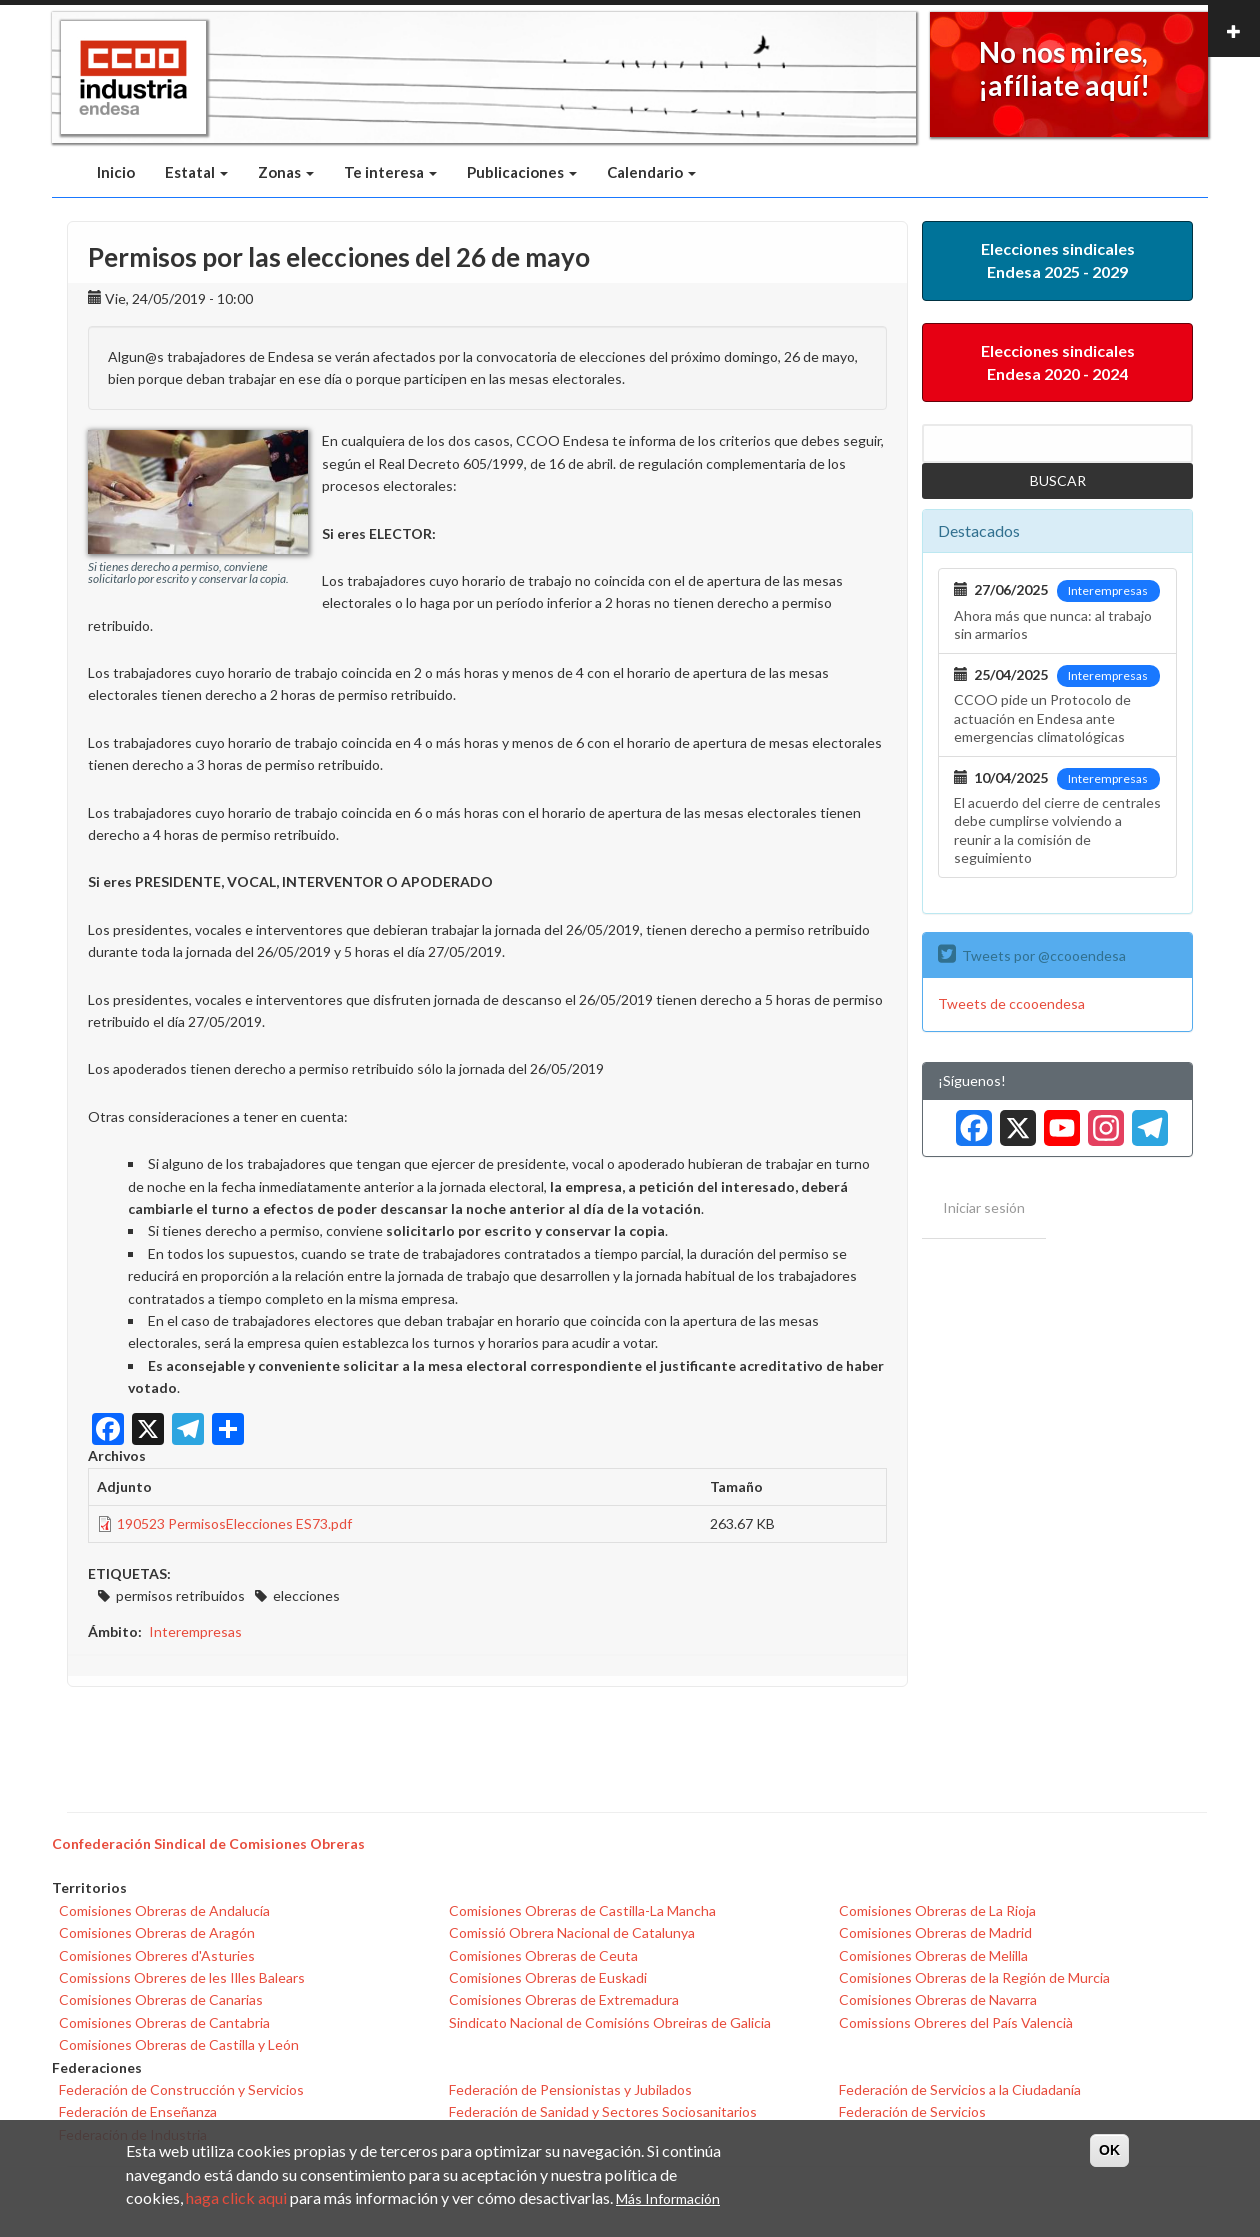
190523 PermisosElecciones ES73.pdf (234, 1523)
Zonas (286, 172)
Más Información (668, 2198)
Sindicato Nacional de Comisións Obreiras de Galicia (610, 2022)
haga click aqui (236, 2197)
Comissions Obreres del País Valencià (956, 2022)
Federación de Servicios (912, 2111)
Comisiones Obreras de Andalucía (164, 1910)
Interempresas (195, 1631)
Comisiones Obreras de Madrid (935, 1932)
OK (1109, 2150)
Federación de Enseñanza (138, 2111)
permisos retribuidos (180, 1595)
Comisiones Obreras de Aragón (157, 1932)
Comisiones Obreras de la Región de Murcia (974, 1977)
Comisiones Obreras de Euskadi (548, 1977)
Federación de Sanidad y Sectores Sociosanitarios (603, 2111)
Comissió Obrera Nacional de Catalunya (572, 1932)
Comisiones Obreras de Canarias (161, 1999)
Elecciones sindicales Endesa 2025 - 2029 (1058, 260)
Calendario (651, 172)
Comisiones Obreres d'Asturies (157, 1955)
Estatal (196, 172)
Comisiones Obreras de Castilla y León (179, 2044)
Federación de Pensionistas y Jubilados (570, 2089)
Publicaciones (522, 172)
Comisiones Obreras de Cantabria (164, 2022)
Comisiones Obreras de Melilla (933, 1955)
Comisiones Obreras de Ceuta (543, 1955)
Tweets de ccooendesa (1011, 1003)
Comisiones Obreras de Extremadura (564, 1999)
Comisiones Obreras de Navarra (938, 1999)
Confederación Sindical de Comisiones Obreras (208, 1843)
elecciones (306, 1595)
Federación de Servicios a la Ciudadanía (960, 2089)
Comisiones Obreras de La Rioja (937, 1910)
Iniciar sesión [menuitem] (984, 1207)
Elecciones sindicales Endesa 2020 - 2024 (1058, 362)
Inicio (116, 172)
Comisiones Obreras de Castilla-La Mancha (582, 1910)
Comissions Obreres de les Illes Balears (182, 1977)
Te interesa (390, 172)
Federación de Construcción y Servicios (181, 2089)
